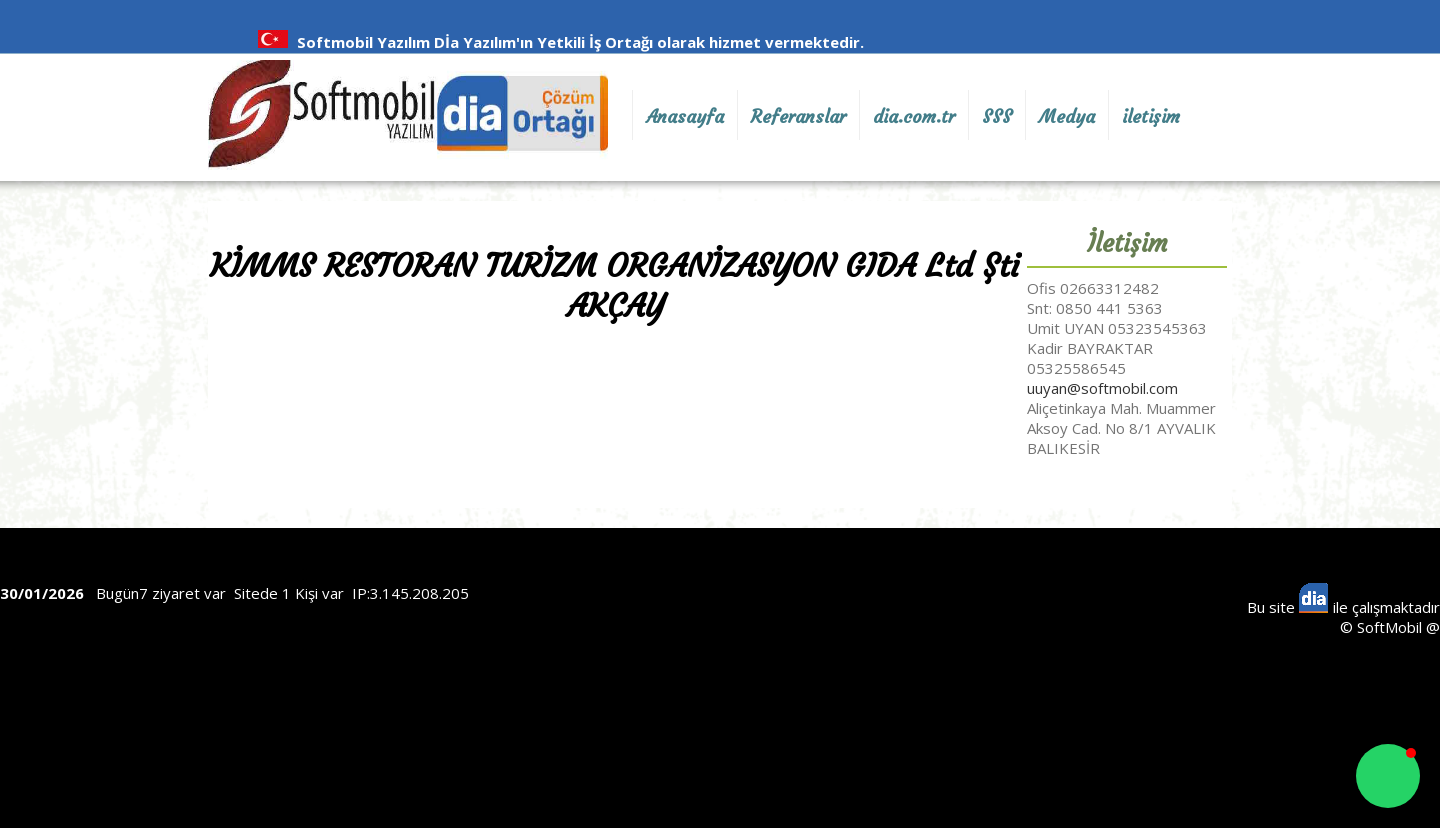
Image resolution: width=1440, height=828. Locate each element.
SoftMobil (1389, 627)
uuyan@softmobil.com (1102, 388)
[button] (1388, 776)
